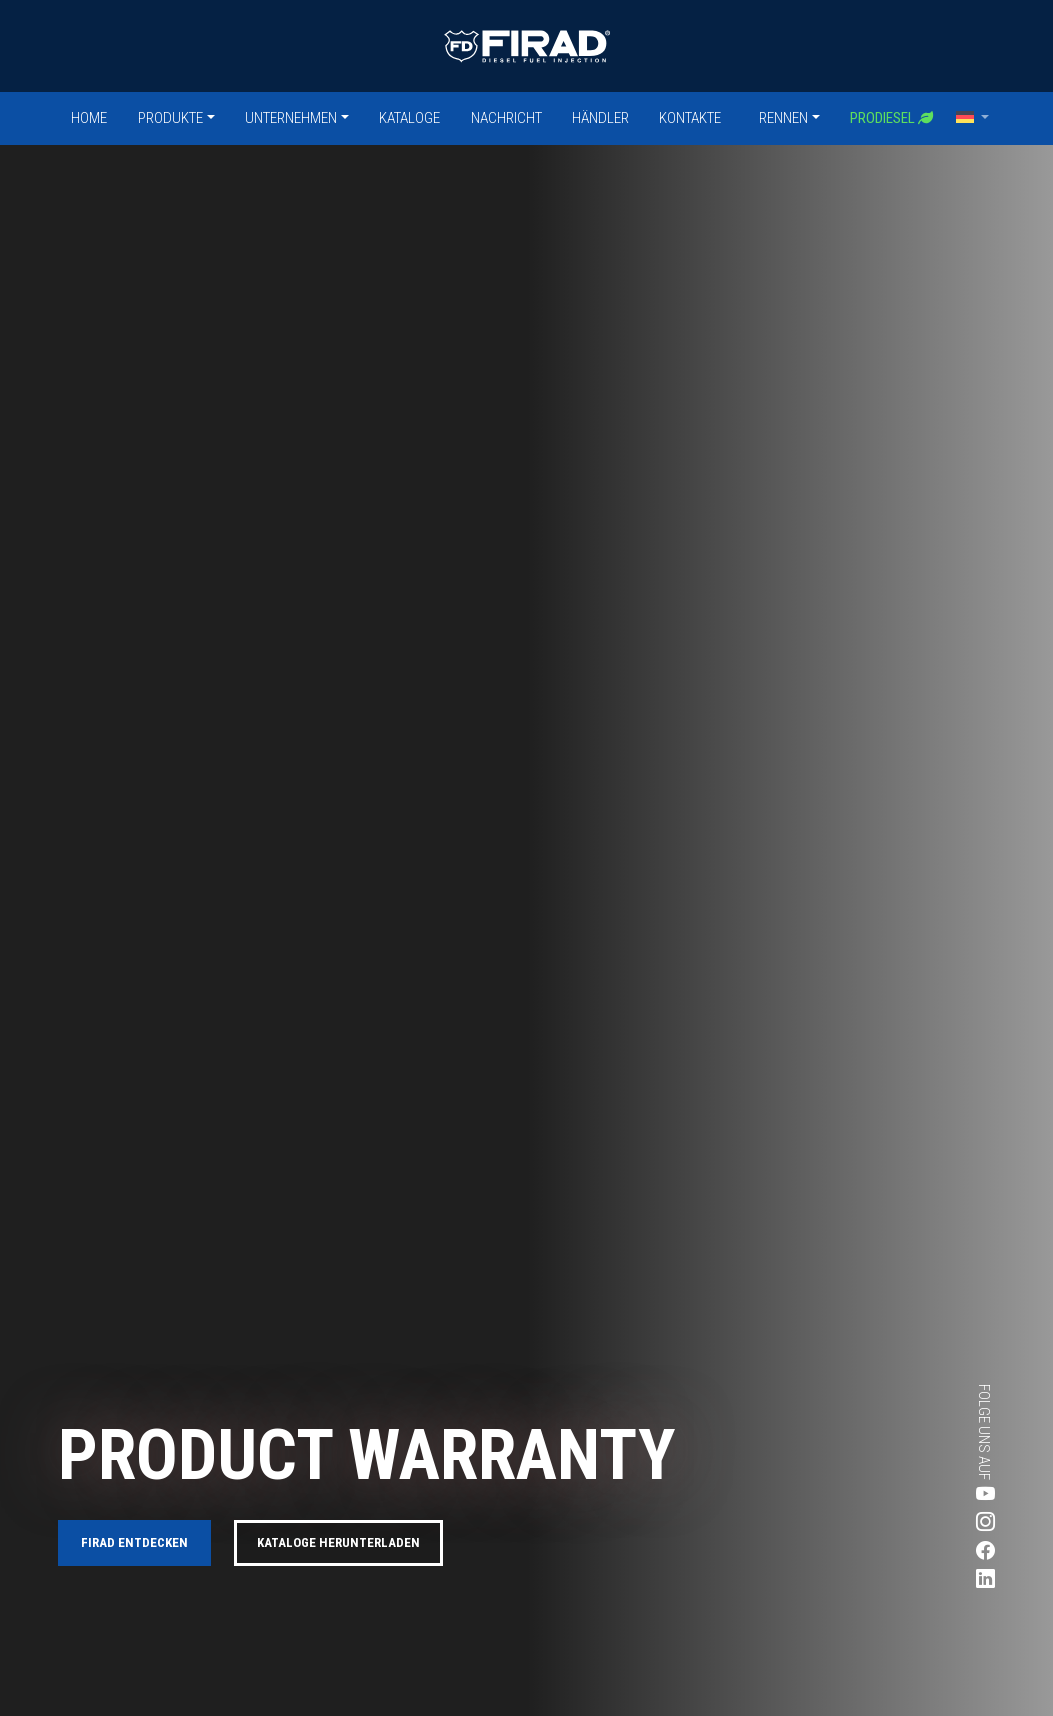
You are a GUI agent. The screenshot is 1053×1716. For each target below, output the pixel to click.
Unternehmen (291, 118)
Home (89, 118)
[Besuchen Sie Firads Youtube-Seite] (926, 1494)
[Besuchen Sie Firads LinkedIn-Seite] (926, 1580)
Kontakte (690, 118)
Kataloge (409, 118)
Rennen (783, 118)
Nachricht (506, 118)
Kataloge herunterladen (338, 1542)
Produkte (170, 118)
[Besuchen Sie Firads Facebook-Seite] (926, 1551)
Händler (600, 118)
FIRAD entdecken (134, 1542)
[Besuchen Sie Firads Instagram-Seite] (926, 1523)
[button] (973, 118)
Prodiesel (891, 118)
